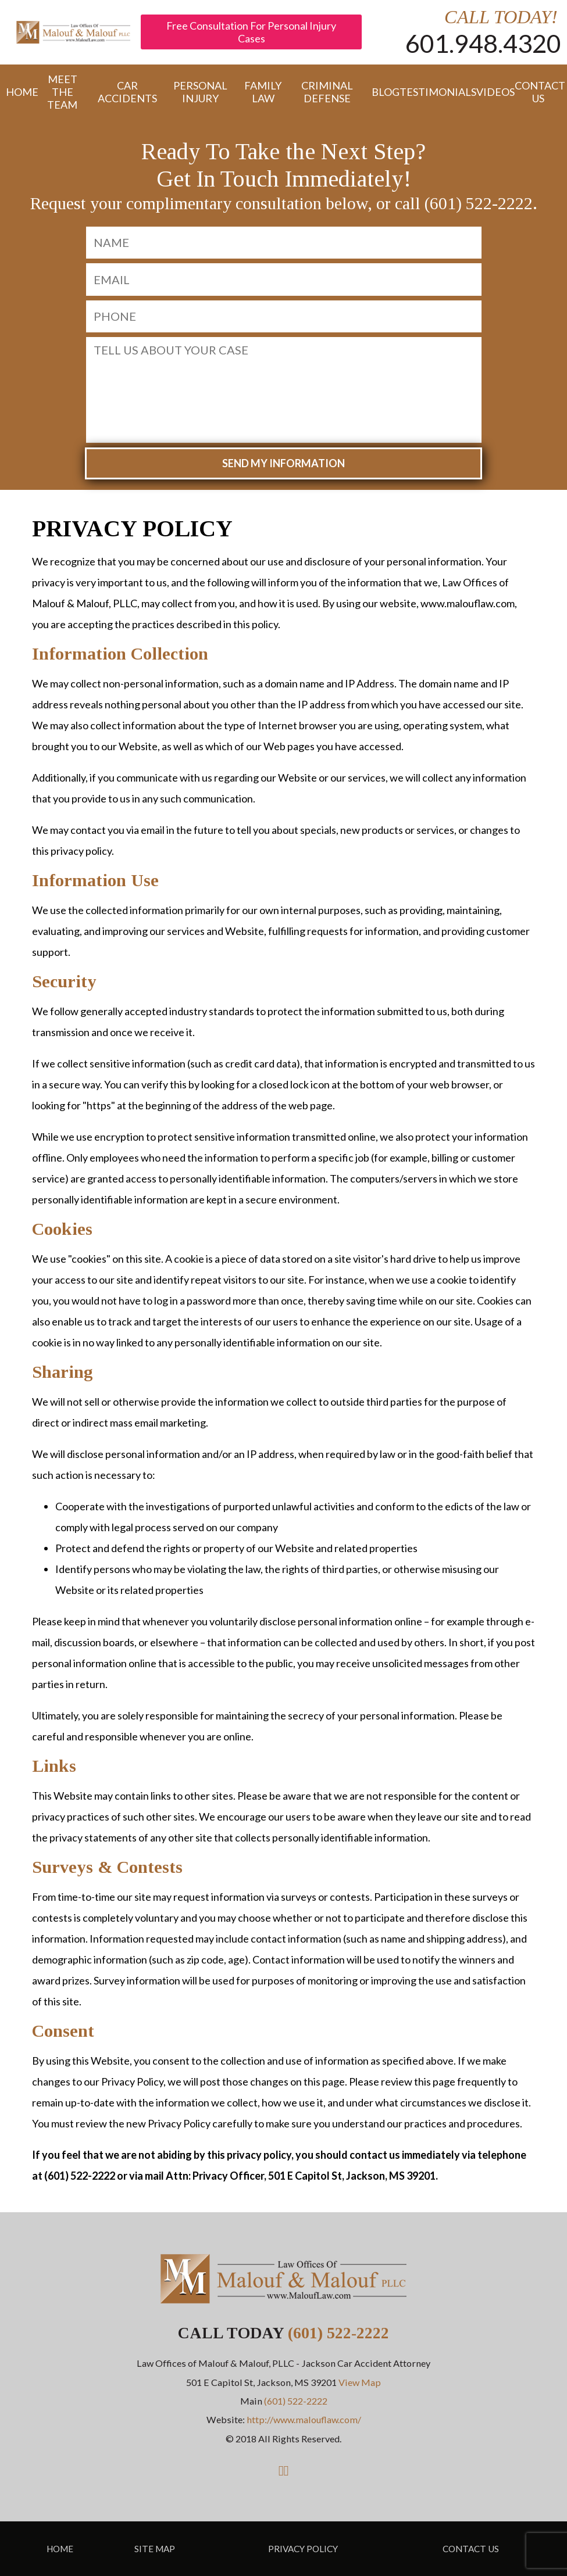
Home (16, 91)
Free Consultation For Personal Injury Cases (251, 32)
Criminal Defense (327, 92)
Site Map (154, 2548)
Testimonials (432, 91)
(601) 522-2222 (338, 2333)
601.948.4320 (483, 43)
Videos (490, 91)
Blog (380, 91)
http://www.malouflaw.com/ (304, 2419)
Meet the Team (62, 92)
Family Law (262, 92)
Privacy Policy (303, 2548)
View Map (359, 2382)
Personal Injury (200, 92)
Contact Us (538, 92)
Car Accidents (127, 92)
